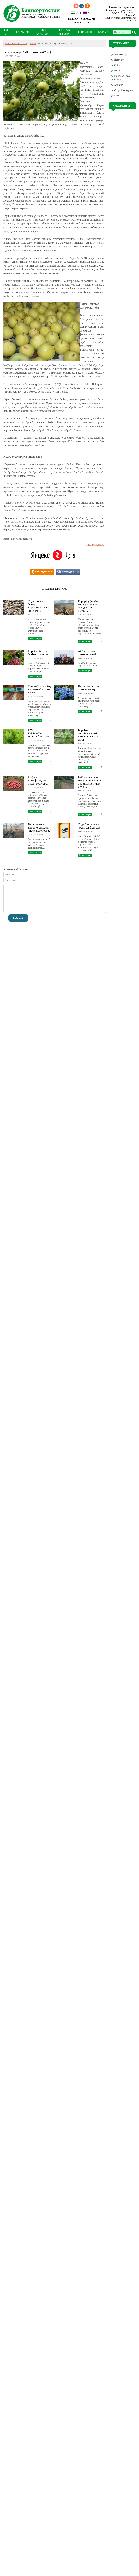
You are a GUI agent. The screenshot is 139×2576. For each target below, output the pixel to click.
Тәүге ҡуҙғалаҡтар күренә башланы (38, 733)
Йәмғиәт (119, 60)
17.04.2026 (32, 787)
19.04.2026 (82, 744)
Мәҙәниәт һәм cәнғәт (122, 78)
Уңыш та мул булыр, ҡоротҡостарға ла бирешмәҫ (39, 605)
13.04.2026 (32, 835)
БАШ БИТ (6, 32)
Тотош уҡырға (35, 638)
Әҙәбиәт (118, 85)
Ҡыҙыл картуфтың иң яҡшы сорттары (38, 780)
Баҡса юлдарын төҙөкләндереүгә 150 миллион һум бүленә (89, 781)
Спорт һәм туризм (123, 90)
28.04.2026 (82, 615)
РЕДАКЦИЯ (22, 32)
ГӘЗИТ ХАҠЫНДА (42, 32)
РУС (87, 12)
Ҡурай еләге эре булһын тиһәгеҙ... (39, 652)
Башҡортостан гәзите (16, 43)
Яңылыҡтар (120, 54)
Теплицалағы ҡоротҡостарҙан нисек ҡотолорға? (39, 827)
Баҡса (33, 43)
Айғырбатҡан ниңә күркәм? (87, 652)
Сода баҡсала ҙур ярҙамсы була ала (89, 826)
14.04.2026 (82, 791)
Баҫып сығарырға (95, 544)
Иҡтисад (118, 70)
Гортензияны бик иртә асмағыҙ (88, 687)
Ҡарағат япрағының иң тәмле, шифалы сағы (88, 734)
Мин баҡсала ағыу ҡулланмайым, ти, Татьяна (39, 689)
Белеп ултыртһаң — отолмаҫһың (27, 52)
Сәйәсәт (118, 65)
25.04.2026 (32, 696)
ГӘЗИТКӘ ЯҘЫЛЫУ (64, 32)
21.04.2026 (32, 740)
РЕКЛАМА (102, 32)
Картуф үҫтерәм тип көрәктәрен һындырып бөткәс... (88, 605)
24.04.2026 (82, 693)
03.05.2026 (32, 615)
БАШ (76, 12)
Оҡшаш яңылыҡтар (54, 588)
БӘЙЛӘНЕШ (85, 32)
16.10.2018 (8, 56)
